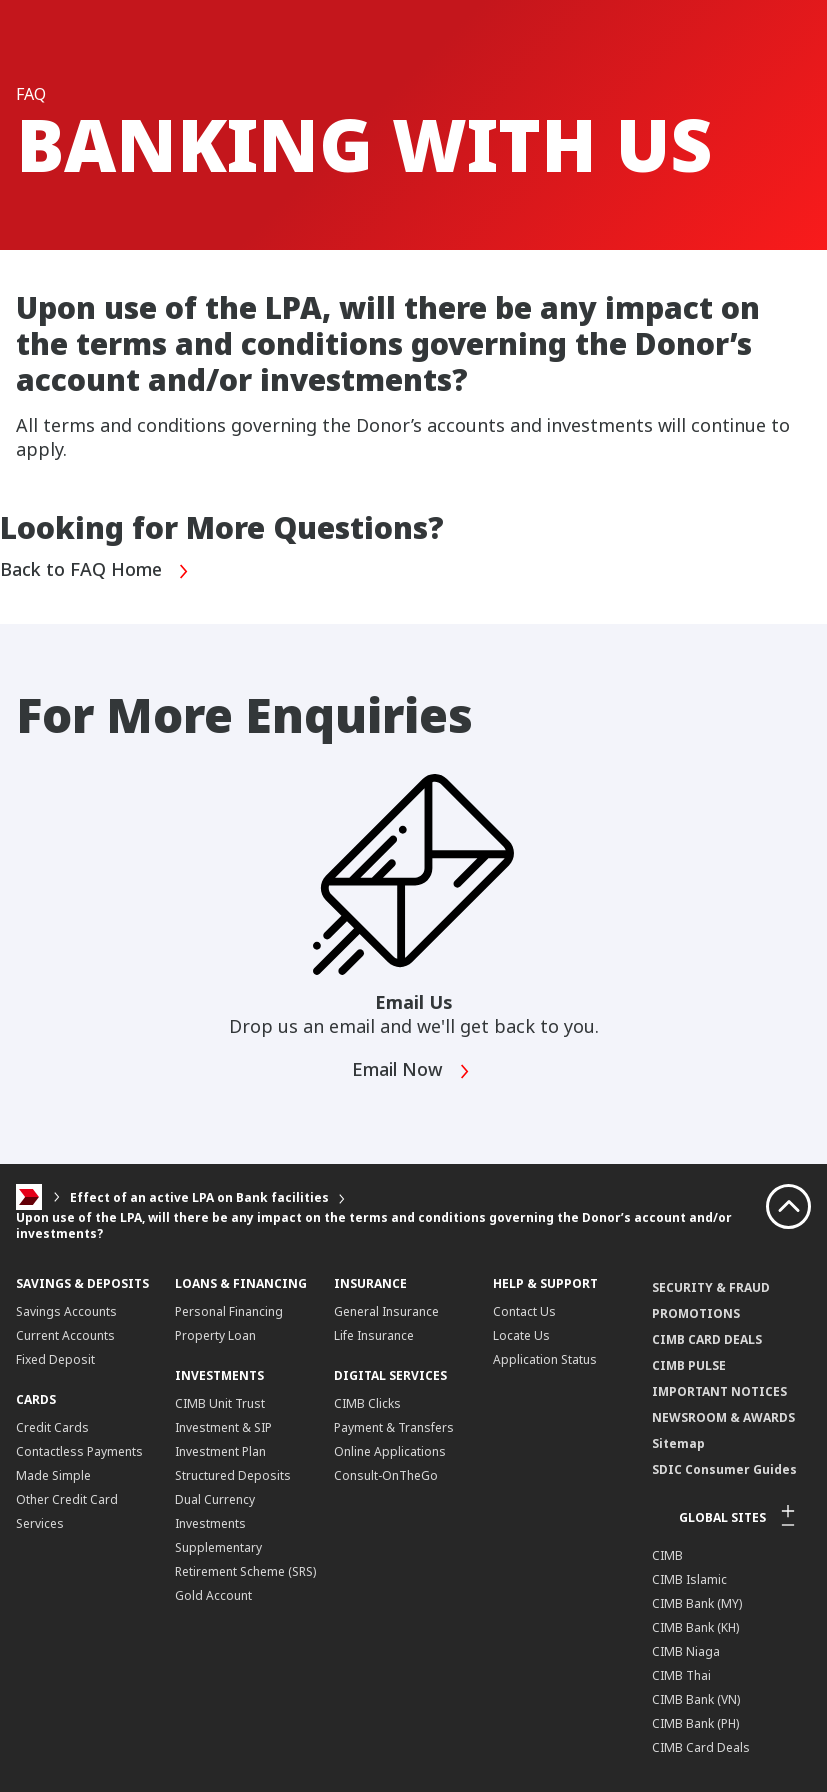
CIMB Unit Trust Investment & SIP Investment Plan (223, 1427)
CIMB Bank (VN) (696, 1699)
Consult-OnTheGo (386, 1475)
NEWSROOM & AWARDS (723, 1417)
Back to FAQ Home (95, 571)
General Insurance (386, 1311)
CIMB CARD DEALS (707, 1339)
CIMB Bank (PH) (695, 1723)
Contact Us (524, 1311)
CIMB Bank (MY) (697, 1603)
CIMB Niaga (686, 1651)
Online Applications (390, 1451)
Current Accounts (65, 1335)
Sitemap (678, 1443)
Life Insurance (374, 1335)
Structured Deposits (233, 1475)
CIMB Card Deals (701, 1747)
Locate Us (521, 1335)
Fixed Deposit (55, 1359)
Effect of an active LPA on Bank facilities (199, 1197)
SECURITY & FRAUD (711, 1287)
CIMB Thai (681, 1675)
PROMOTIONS (696, 1313)
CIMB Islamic (689, 1579)
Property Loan (215, 1335)
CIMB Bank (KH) (695, 1627)
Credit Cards (52, 1427)
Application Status (545, 1359)
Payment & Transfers (394, 1427)
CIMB (667, 1555)
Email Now (411, 1071)
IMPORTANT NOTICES (719, 1391)
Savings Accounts (66, 1311)
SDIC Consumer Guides (724, 1469)
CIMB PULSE (689, 1365)
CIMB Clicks (367, 1403)
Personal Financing (229, 1311)
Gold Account (213, 1595)
